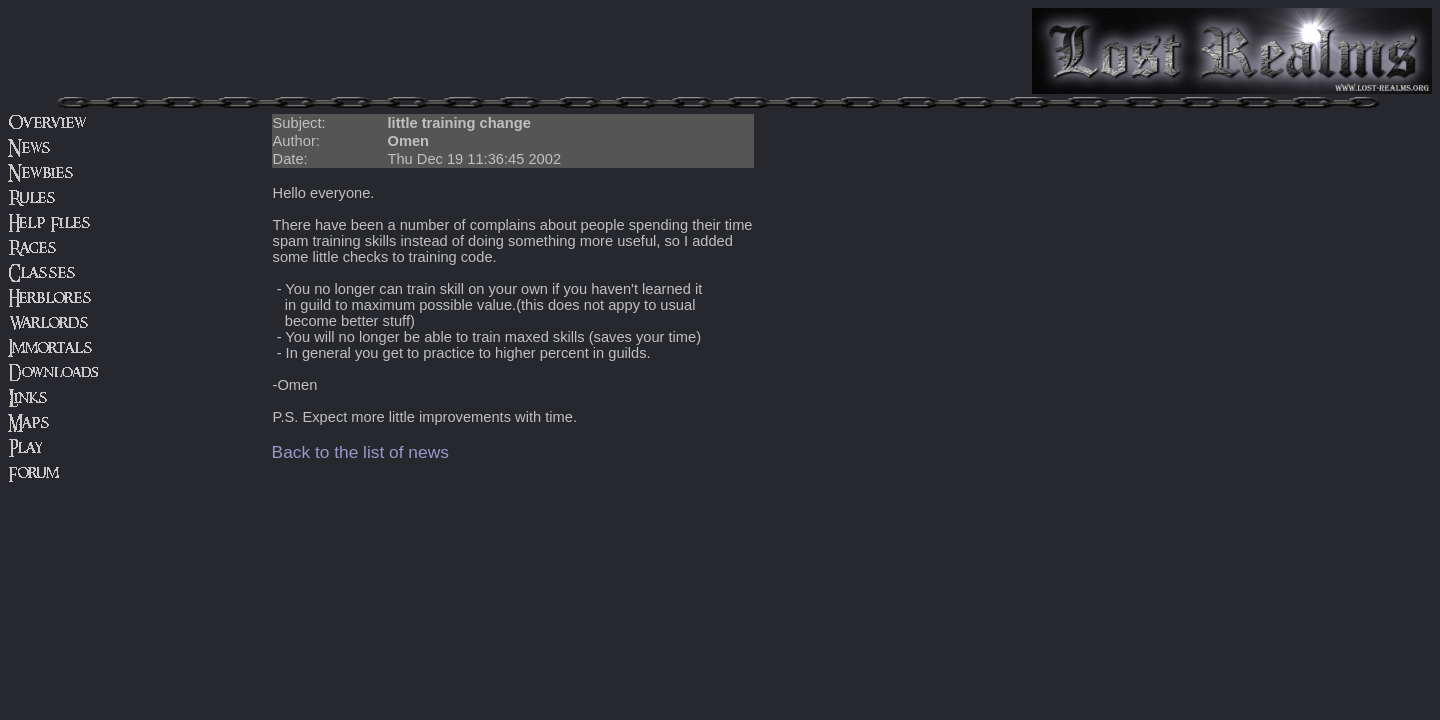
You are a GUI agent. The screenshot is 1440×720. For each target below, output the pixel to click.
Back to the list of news (360, 452)
